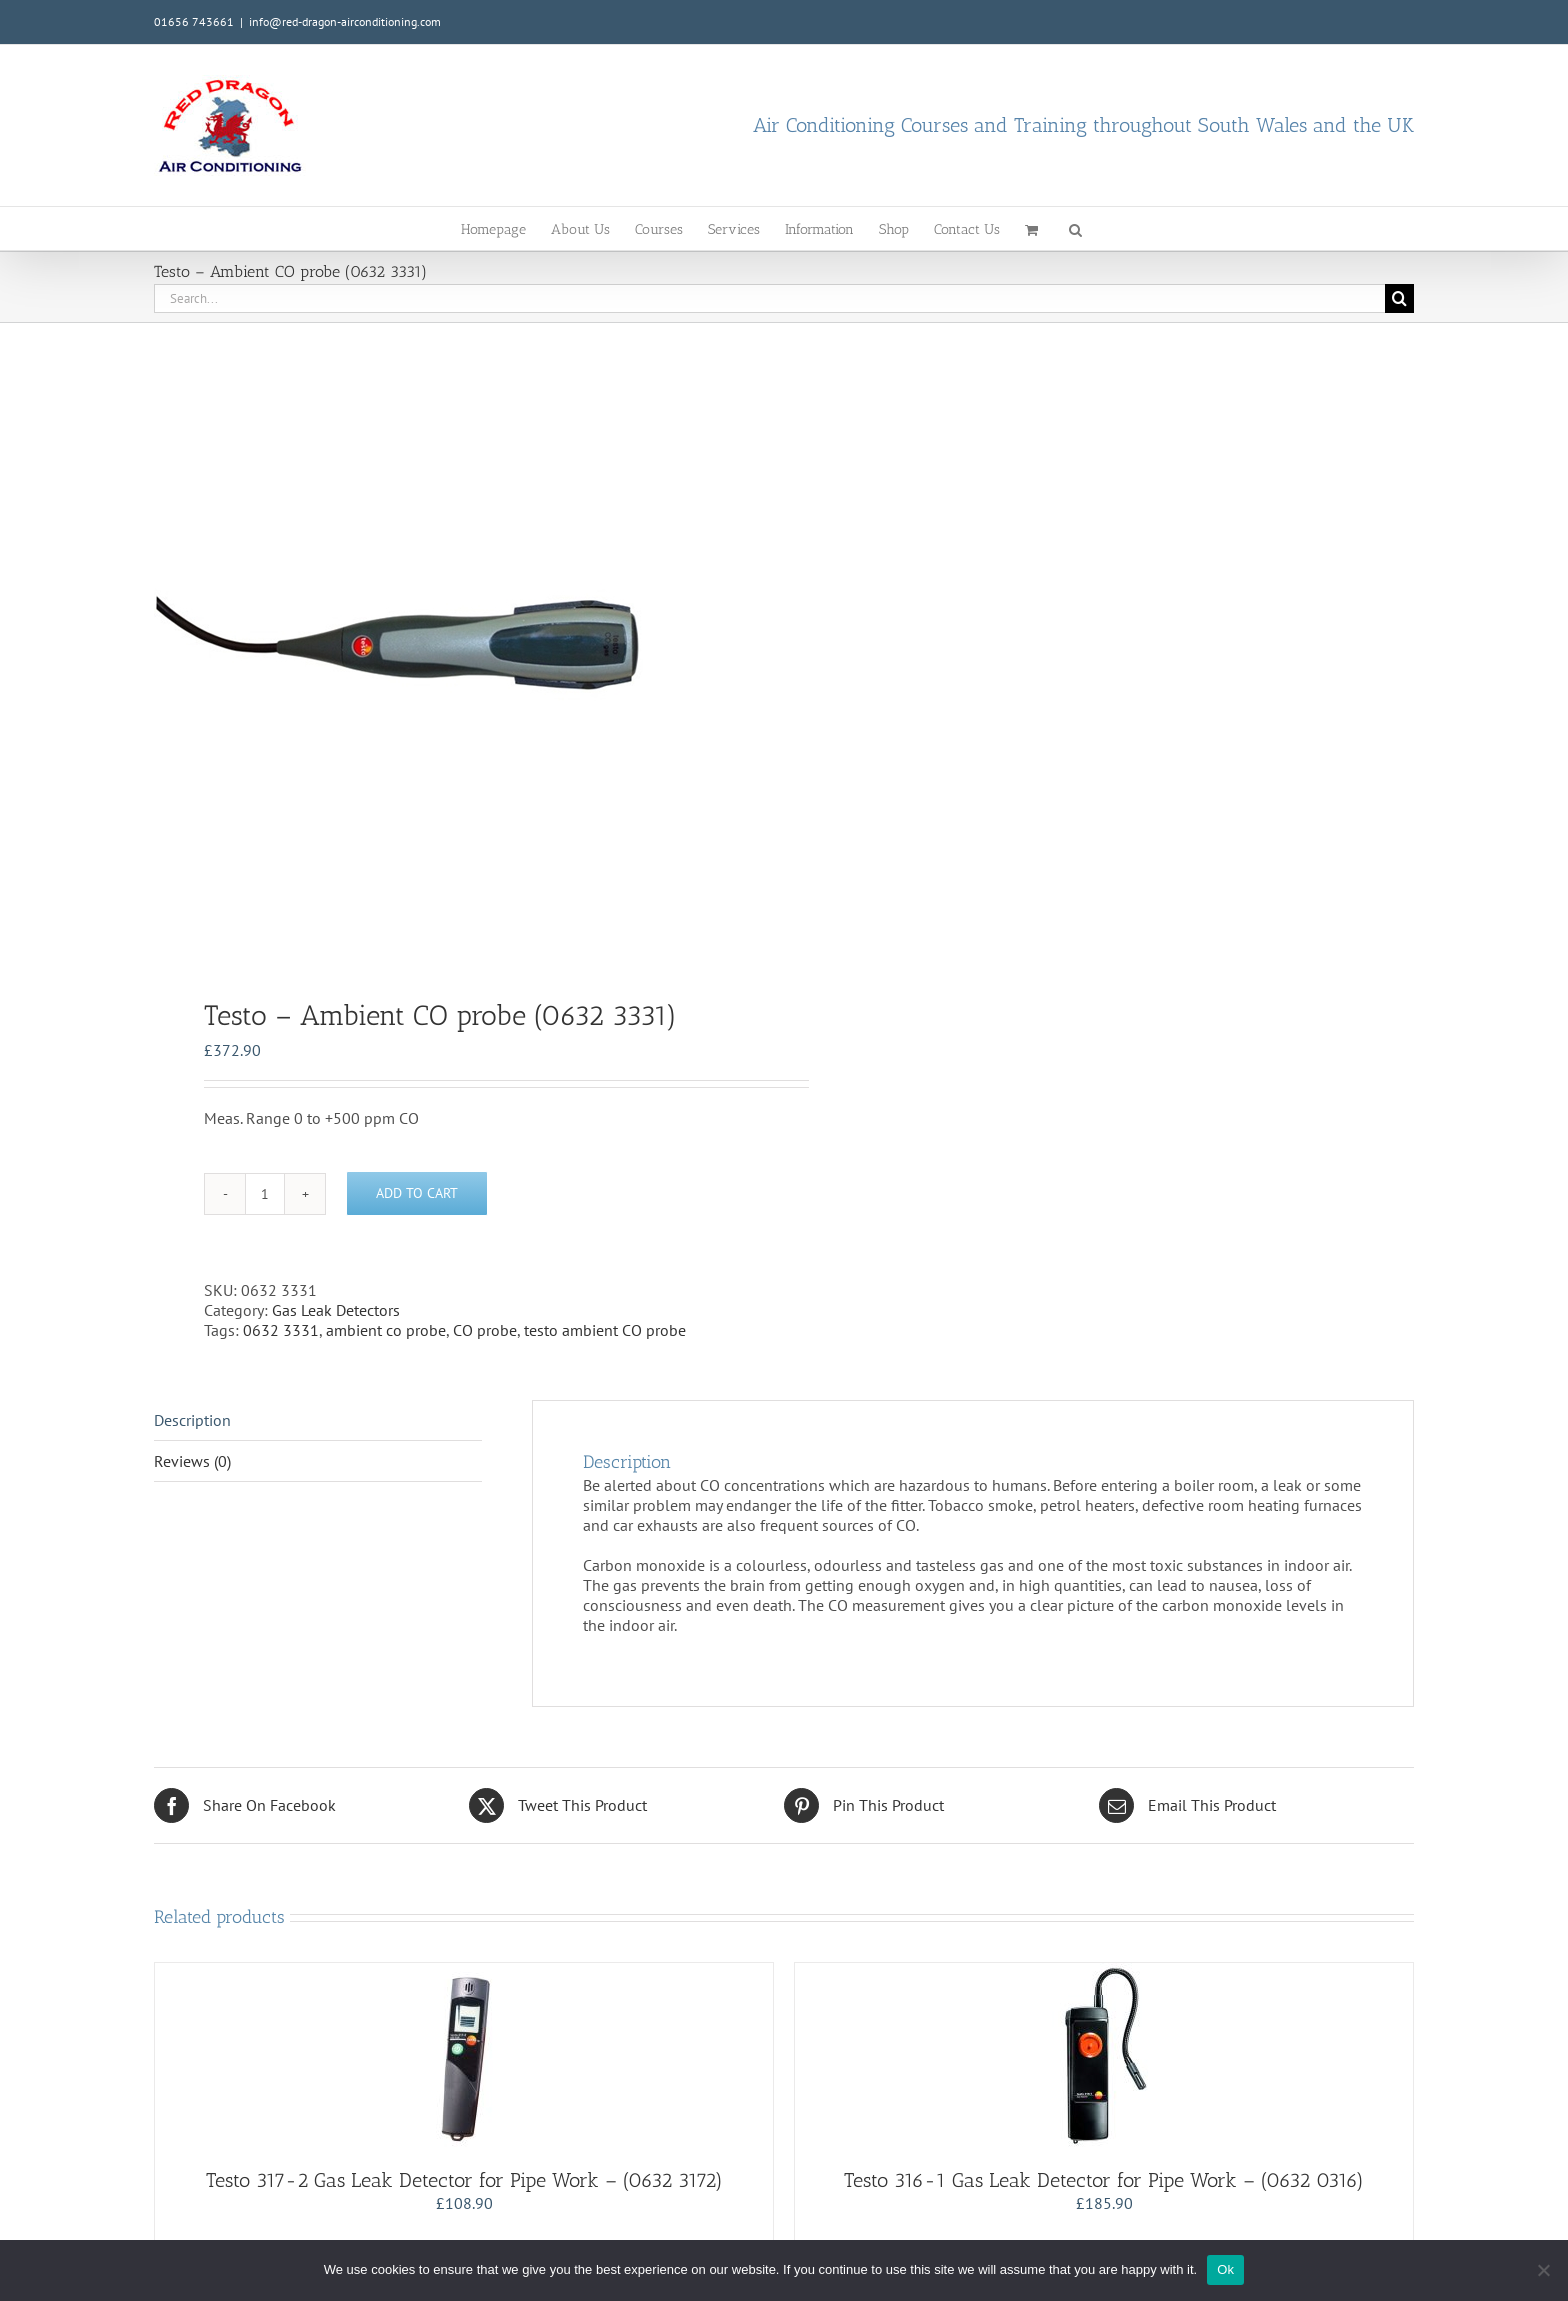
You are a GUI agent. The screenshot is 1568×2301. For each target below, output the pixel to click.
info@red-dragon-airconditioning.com (345, 21)
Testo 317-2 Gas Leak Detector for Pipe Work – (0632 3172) (464, 2180)
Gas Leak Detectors (336, 1310)
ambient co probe (386, 1330)
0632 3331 (281, 1330)
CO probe (485, 1330)
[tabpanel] (456, 643)
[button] (1075, 228)
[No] (1543, 2270)
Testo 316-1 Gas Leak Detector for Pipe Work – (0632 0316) (1104, 2180)
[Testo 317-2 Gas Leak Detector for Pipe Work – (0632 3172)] (464, 2055)
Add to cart (417, 1193)
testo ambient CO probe (605, 1330)
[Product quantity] (265, 1194)
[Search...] (769, 298)
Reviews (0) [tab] (192, 1461)
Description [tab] (192, 1420)
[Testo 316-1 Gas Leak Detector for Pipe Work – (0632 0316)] (1104, 2055)
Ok (1225, 2269)
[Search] (1399, 298)
